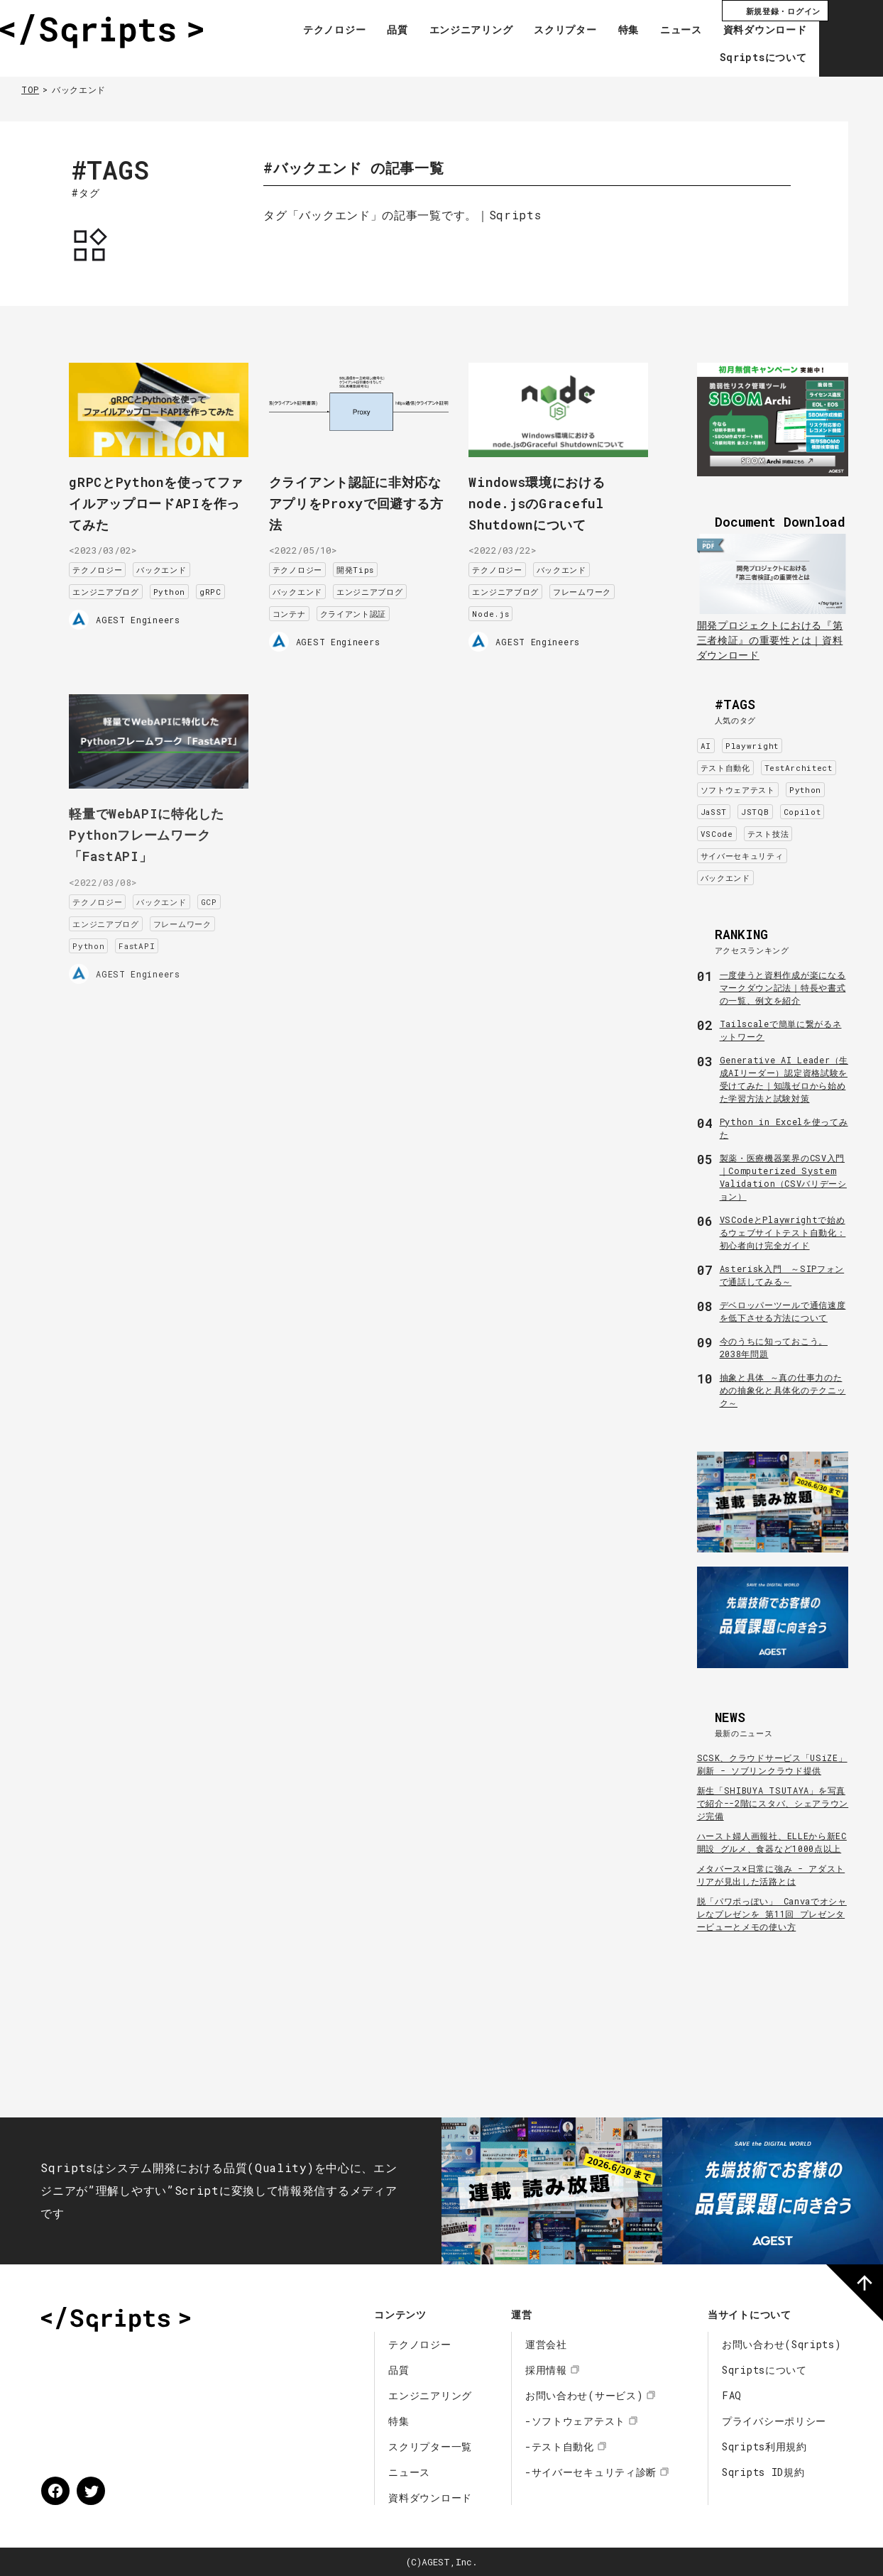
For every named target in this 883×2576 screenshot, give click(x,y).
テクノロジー (326, 30)
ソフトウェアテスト (738, 789)
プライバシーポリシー (774, 2421)
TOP (30, 89)
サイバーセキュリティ (742, 855)
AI (706, 745)
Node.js (505, 607)
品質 (388, 30)
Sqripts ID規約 (763, 2472)
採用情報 (546, 2370)
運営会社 (546, 2344)
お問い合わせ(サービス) (584, 2395)
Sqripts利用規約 (764, 2446)
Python (184, 585)
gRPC (225, 585)
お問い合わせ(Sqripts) (782, 2344)
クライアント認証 (368, 607)
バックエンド (176, 563)
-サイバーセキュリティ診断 (591, 2472)
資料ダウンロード (756, 30)
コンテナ (304, 607)
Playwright (752, 745)
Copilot (802, 811)
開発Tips (370, 563)
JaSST (714, 811)
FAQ (732, 2395)
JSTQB (755, 811)
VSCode (717, 833)
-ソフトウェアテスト (575, 2421)
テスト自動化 (725, 767)
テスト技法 (768, 833)
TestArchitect (798, 767)
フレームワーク (597, 585)
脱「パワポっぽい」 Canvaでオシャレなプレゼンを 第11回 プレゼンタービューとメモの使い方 (772, 1913)
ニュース (672, 30)
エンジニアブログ (120, 585)
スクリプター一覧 (430, 2446)
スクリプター (556, 30)
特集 (619, 30)
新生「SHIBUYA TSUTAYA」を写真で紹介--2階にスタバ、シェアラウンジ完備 (773, 1803)
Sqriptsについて (754, 58)
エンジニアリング (462, 30)
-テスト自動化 (559, 2446)
